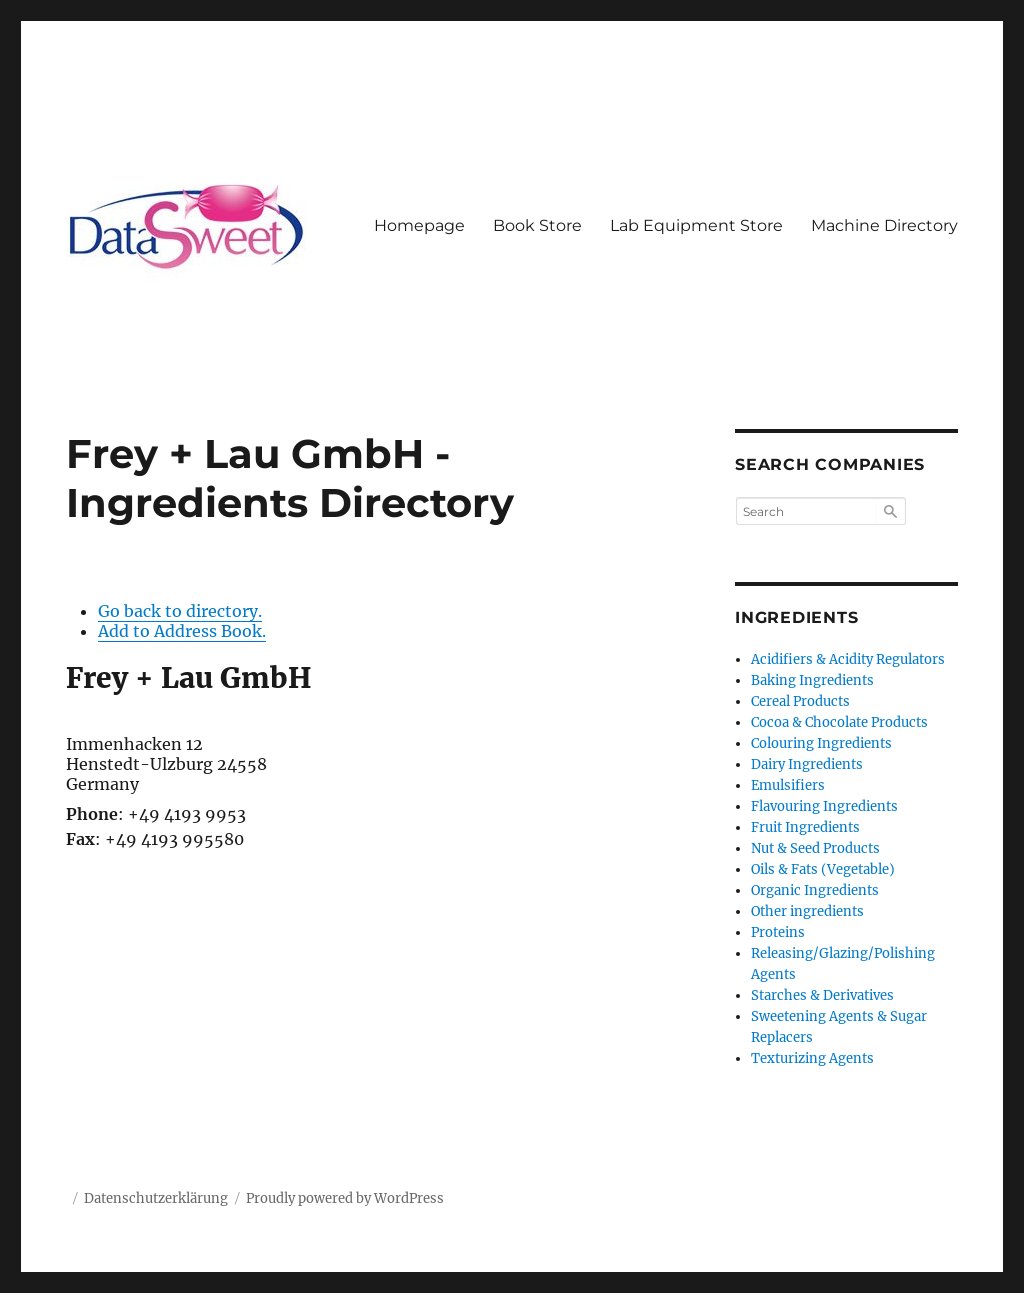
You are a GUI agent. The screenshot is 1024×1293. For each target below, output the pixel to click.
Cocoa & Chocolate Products (839, 722)
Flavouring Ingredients (824, 806)
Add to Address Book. (182, 631)
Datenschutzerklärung (156, 1198)
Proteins (778, 932)
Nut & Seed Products (815, 848)
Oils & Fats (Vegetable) (823, 869)
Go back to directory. (180, 611)
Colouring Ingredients (821, 743)
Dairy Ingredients (807, 764)
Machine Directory (884, 225)
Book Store (537, 225)
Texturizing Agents (812, 1058)
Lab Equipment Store (696, 225)
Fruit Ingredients (805, 827)
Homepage (419, 225)
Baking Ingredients (812, 680)
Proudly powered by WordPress (345, 1198)
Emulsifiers (788, 785)
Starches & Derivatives (822, 995)
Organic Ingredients (815, 890)
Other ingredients (807, 911)
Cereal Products (800, 701)
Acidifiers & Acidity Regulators (848, 659)
